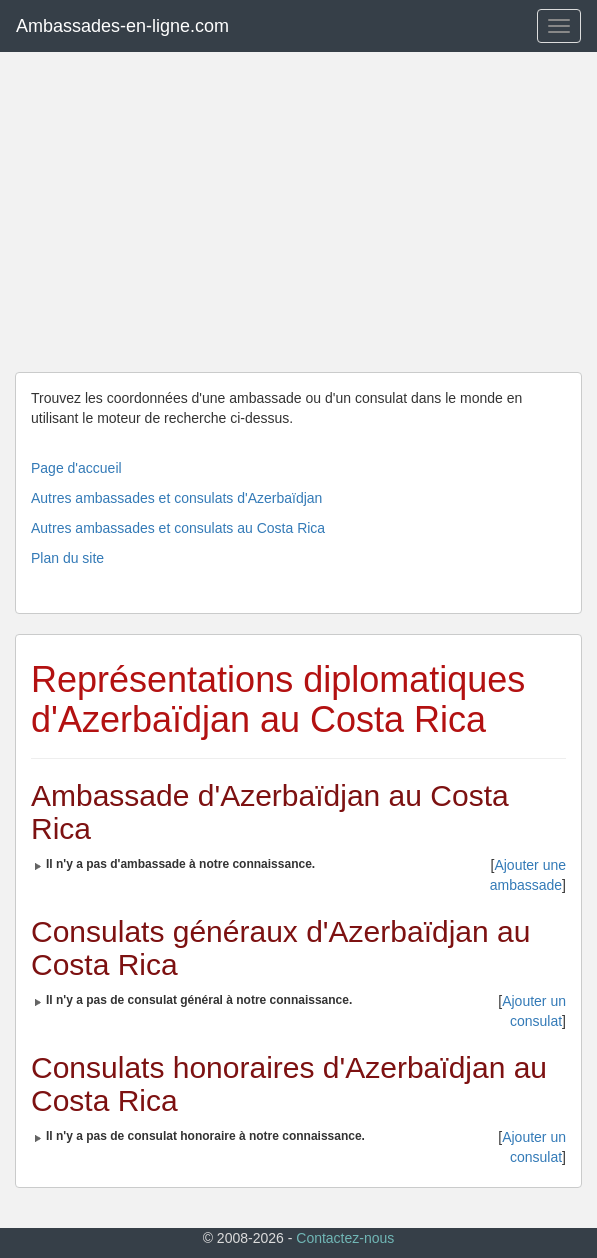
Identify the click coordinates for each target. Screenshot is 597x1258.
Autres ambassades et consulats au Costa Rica (178, 528)
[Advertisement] (298, 212)
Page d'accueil (76, 468)
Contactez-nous (345, 1238)
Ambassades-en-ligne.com (122, 26)
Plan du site (67, 558)
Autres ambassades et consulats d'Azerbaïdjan (176, 498)
